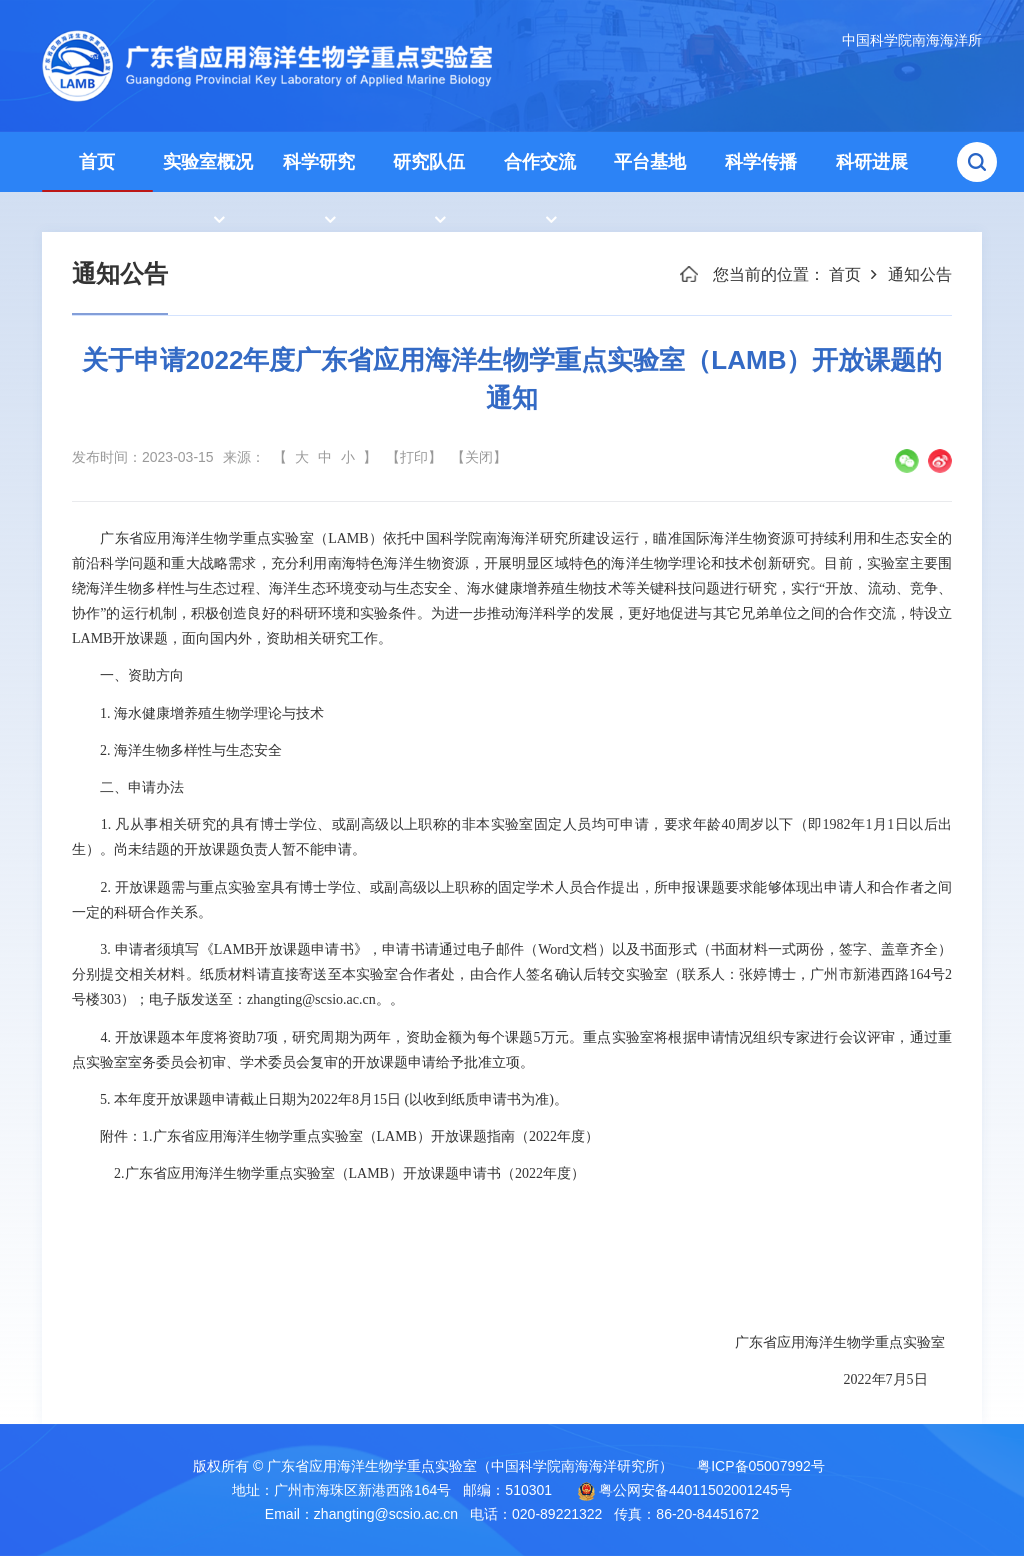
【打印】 (414, 457)
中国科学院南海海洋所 (912, 40)
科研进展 (872, 162)
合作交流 (540, 162)
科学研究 (319, 162)
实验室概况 (208, 162)
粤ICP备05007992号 (761, 1466)
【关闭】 (479, 457)
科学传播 (761, 162)
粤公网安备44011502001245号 (685, 1491)
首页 (97, 162)
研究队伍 (429, 162)
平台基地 (650, 162)
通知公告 (920, 274)
